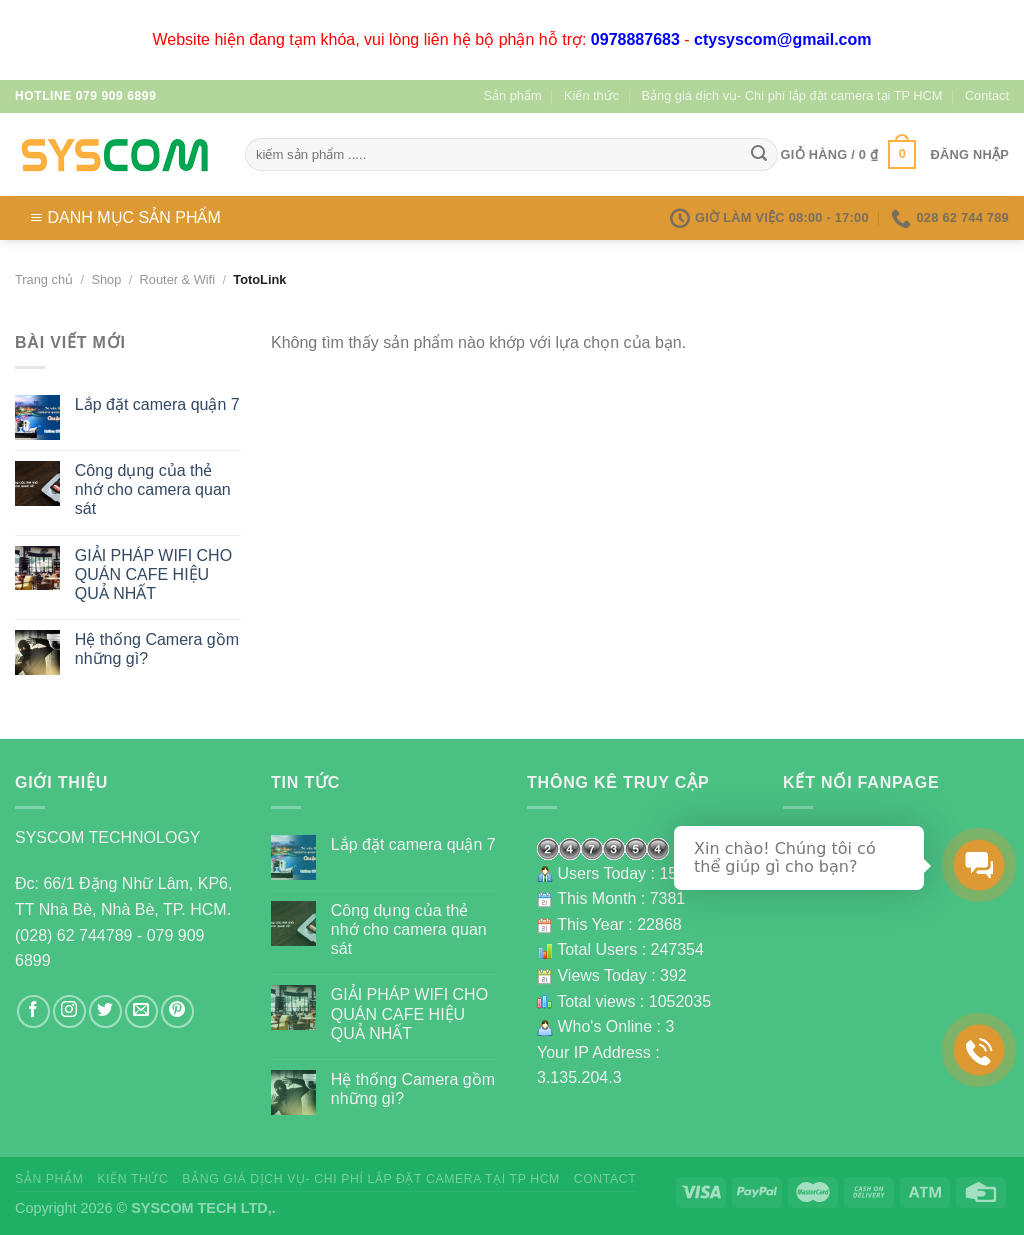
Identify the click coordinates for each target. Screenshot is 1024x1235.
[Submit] (759, 155)
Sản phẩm (513, 95)
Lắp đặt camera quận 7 (157, 404)
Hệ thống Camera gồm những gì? (157, 649)
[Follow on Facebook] (33, 1011)
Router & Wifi (177, 279)
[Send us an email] (141, 1011)
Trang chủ (44, 279)
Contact (987, 95)
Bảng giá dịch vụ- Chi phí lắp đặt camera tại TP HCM (792, 95)
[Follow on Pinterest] (177, 1011)
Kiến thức (591, 95)
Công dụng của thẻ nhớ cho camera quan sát (153, 489)
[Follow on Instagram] (69, 1011)
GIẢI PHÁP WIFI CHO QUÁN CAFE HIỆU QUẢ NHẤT (153, 574)
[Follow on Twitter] (105, 1011)
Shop (106, 279)
